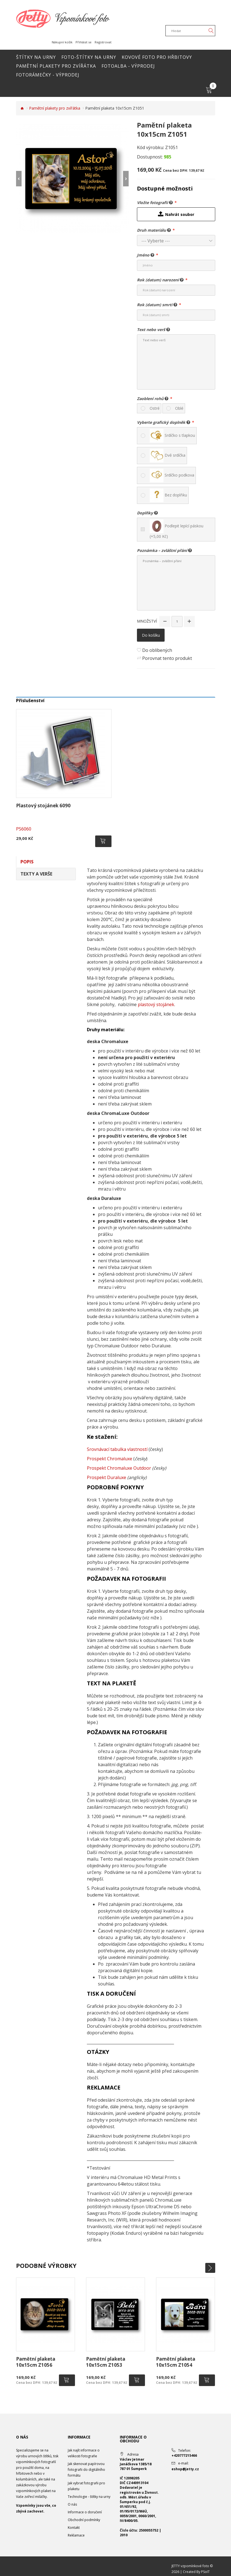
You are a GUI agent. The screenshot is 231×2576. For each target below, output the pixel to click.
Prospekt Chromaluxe (109, 1459)
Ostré (155, 408)
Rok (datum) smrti (157, 304)
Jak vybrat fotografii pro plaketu (86, 2486)
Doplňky (147, 512)
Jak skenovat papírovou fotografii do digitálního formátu (86, 2469)
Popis (26, 862)
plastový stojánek (156, 1004)
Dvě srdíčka (167, 455)
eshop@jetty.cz (185, 2468)
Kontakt (74, 2527)
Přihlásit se (84, 42)
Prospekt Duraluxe (106, 1477)
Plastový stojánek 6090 (43, 805)
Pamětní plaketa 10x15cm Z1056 (35, 2362)
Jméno (145, 255)
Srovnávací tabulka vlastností (117, 1449)
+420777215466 (184, 2455)
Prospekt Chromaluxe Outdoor (119, 1468)
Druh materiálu (154, 230)
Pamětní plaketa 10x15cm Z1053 (105, 2362)
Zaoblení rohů (152, 398)
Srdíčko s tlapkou (172, 436)
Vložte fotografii (155, 202)
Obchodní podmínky (84, 2519)
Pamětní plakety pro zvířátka (54, 108)
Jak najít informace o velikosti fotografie (84, 2453)
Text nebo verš (153, 329)
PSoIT (205, 2571)
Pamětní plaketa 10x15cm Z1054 (175, 2362)
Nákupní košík (62, 42)
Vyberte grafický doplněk (163, 422)
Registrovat (103, 42)
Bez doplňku (168, 495)
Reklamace (76, 2535)
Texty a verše (36, 874)
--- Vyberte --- (155, 241)
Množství (147, 621)
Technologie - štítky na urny (89, 2496)
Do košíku (151, 635)
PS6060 (23, 829)
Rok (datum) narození (160, 279)
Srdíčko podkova (172, 475)
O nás (72, 2504)
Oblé (179, 408)
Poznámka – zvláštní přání (164, 550)
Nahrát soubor (176, 214)
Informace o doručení (85, 2512)
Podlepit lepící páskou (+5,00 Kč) (176, 529)
